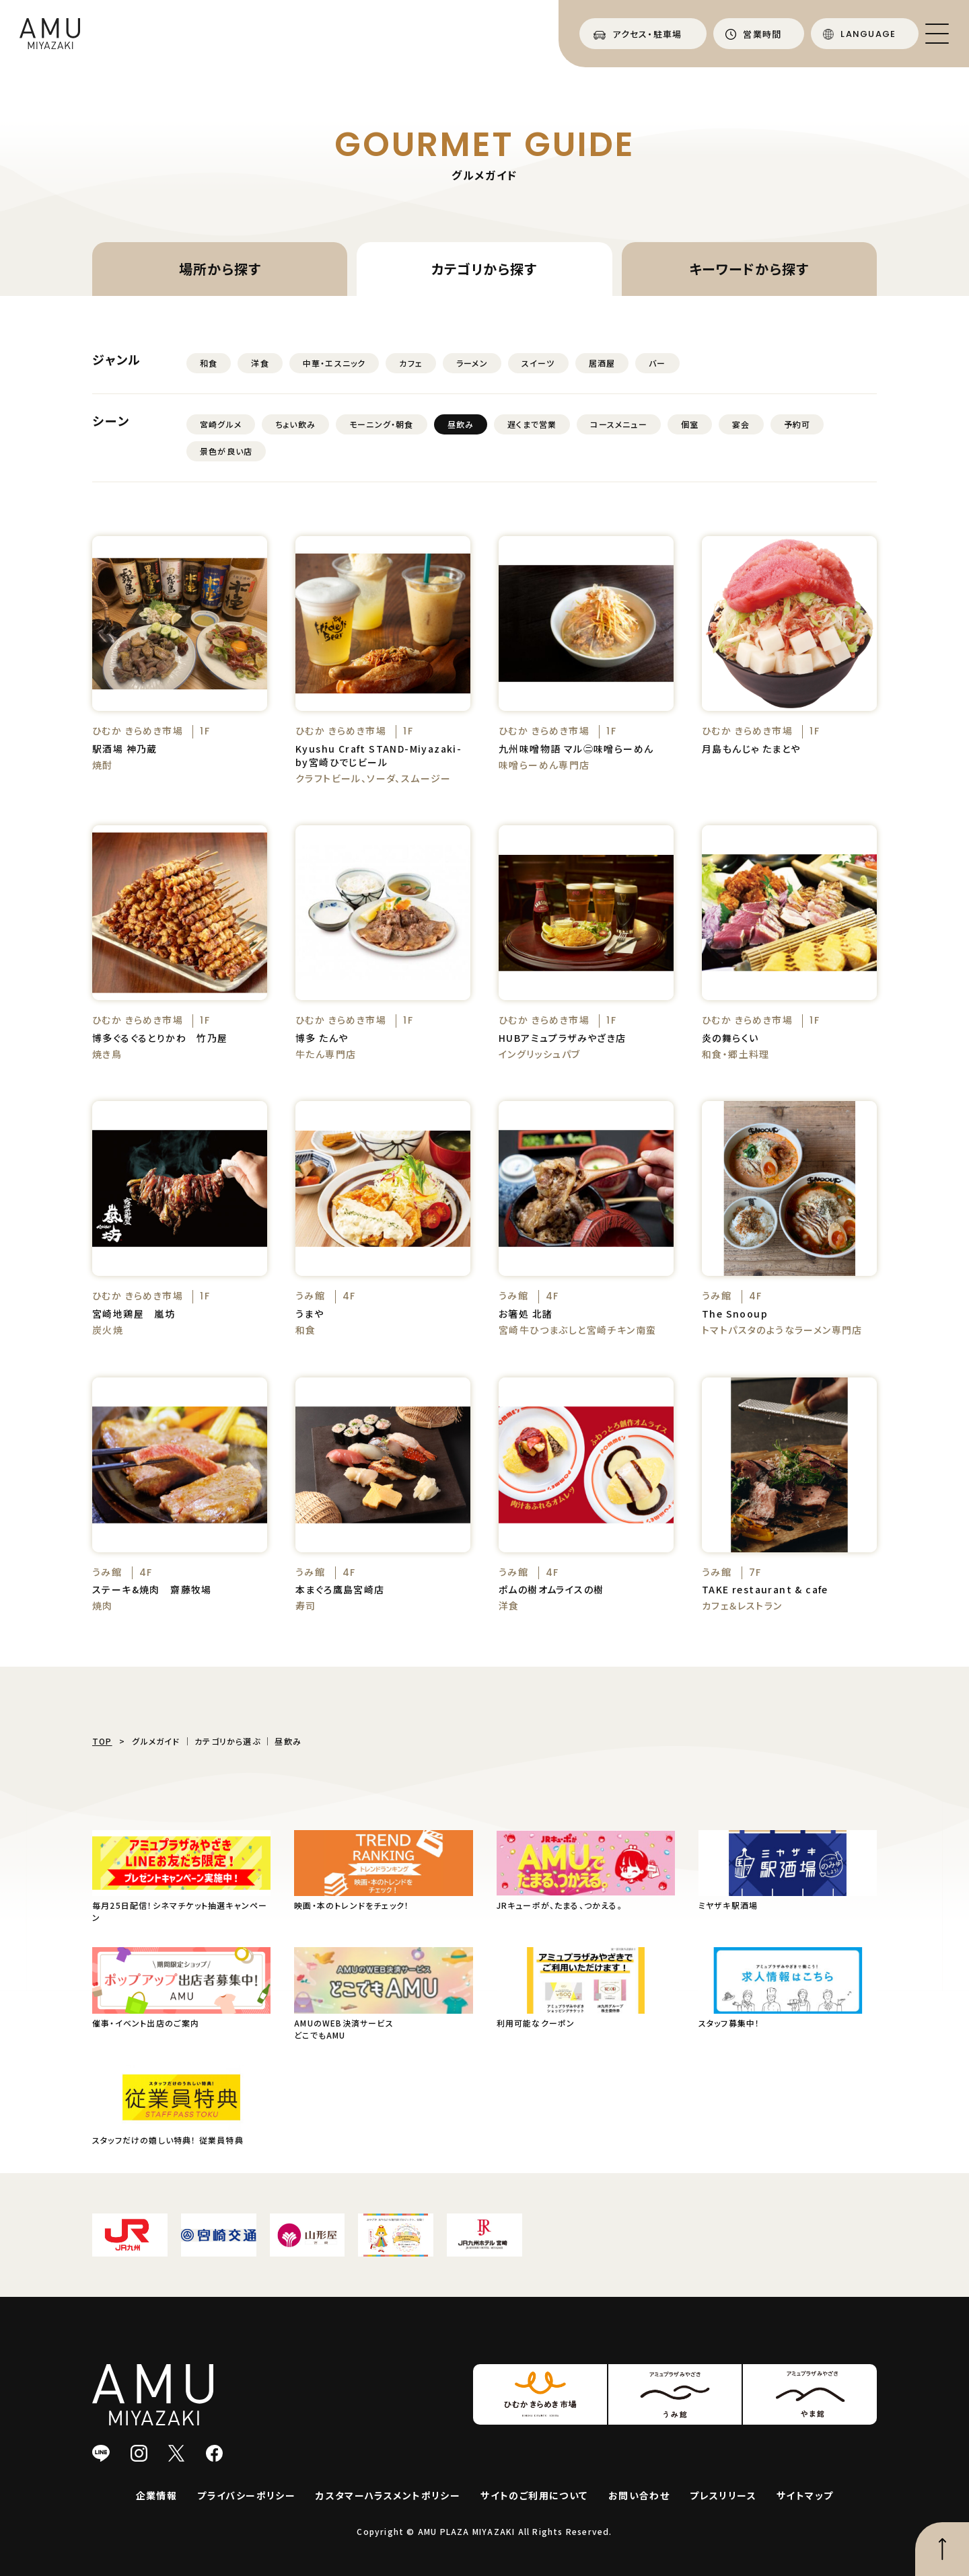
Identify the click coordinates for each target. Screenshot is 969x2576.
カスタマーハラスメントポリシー (388, 2495)
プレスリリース (723, 2495)
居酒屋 (602, 363)
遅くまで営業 (532, 424)
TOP (102, 1741)
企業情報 (157, 2495)
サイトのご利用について (533, 2495)
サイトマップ (805, 2495)
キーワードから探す (749, 268)
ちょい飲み (295, 424)
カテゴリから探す (484, 268)
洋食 (259, 363)
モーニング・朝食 (381, 424)
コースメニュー (618, 424)
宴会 (741, 424)
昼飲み (460, 424)
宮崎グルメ (221, 424)
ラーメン (472, 363)
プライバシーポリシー (246, 2495)
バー (657, 363)
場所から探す (220, 268)
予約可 (797, 424)
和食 (208, 363)
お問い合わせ (639, 2495)
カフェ (411, 363)
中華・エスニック (334, 363)
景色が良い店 (226, 451)
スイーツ (538, 363)
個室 (689, 424)
